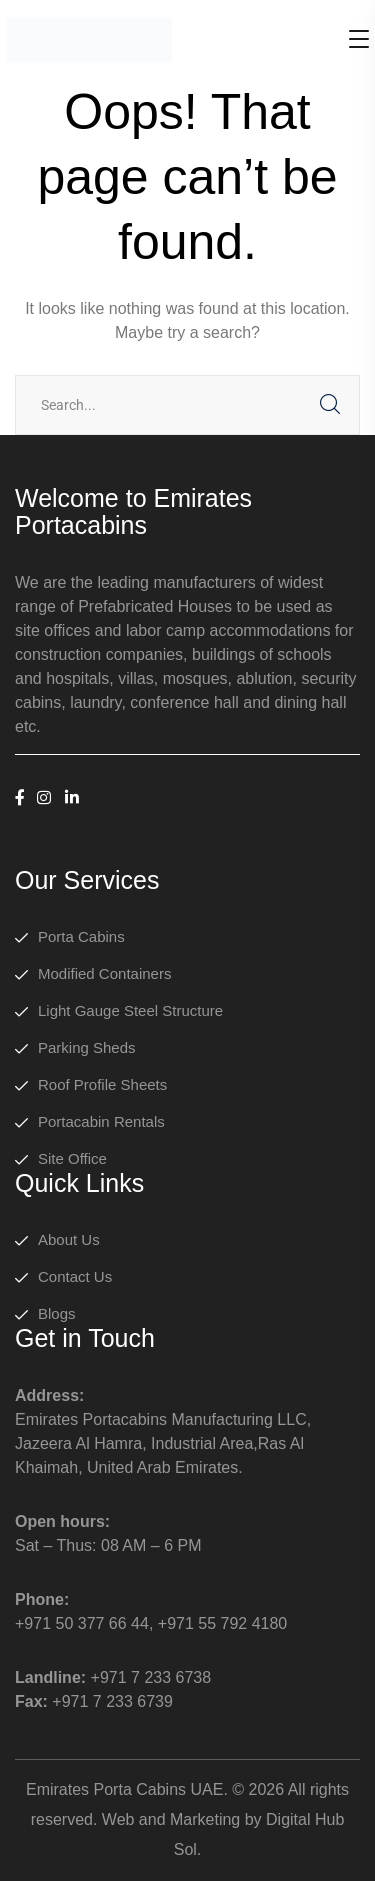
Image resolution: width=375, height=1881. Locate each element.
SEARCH (330, 405)
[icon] (20, 798)
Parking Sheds (87, 1047)
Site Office (72, 1158)
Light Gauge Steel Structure (130, 1010)
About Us (69, 1239)
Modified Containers (104, 973)
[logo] (89, 38)
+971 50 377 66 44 (82, 1623)
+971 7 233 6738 (151, 1677)
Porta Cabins (81, 936)
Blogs (57, 1313)
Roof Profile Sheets (102, 1084)
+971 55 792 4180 (222, 1623)
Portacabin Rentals (101, 1121)
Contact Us (75, 1276)
